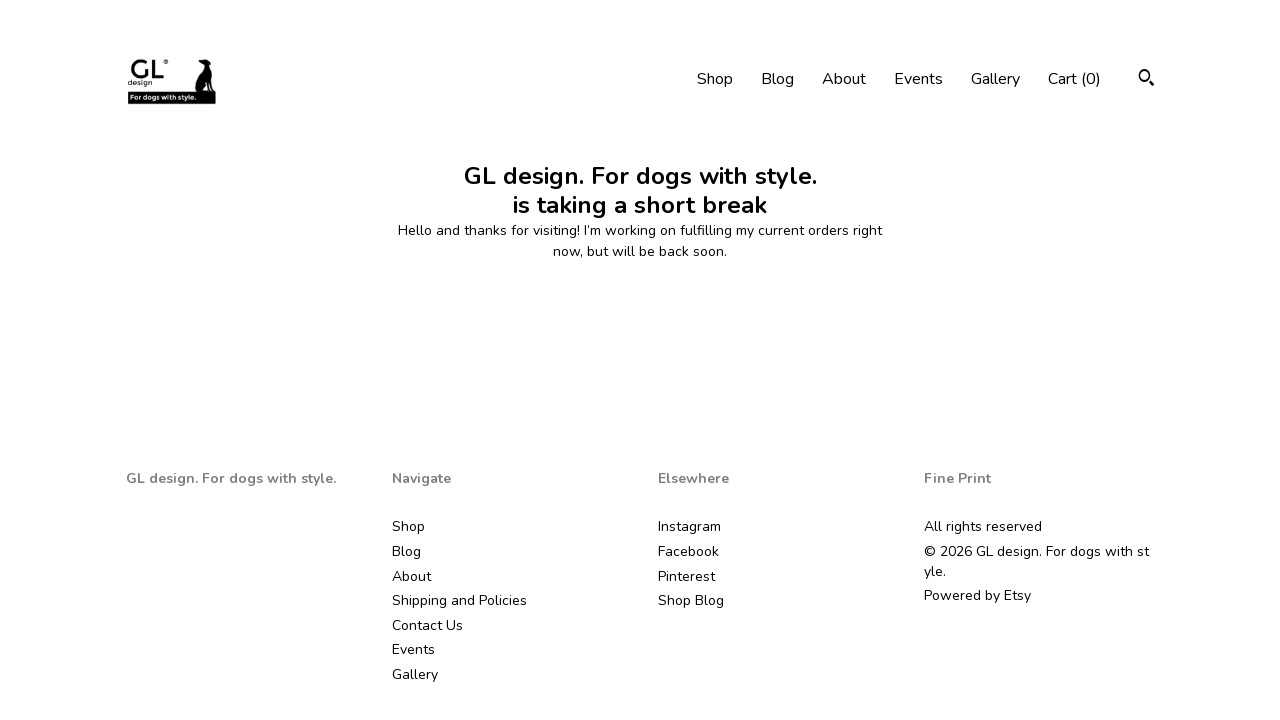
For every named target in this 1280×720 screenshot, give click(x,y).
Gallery (995, 79)
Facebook (688, 551)
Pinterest (686, 576)
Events (918, 79)
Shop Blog (691, 600)
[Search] (1146, 80)
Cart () (1074, 79)
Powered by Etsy (977, 595)
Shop (715, 79)
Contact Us (427, 625)
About (844, 79)
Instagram (689, 526)
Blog (777, 79)
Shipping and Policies (459, 600)
